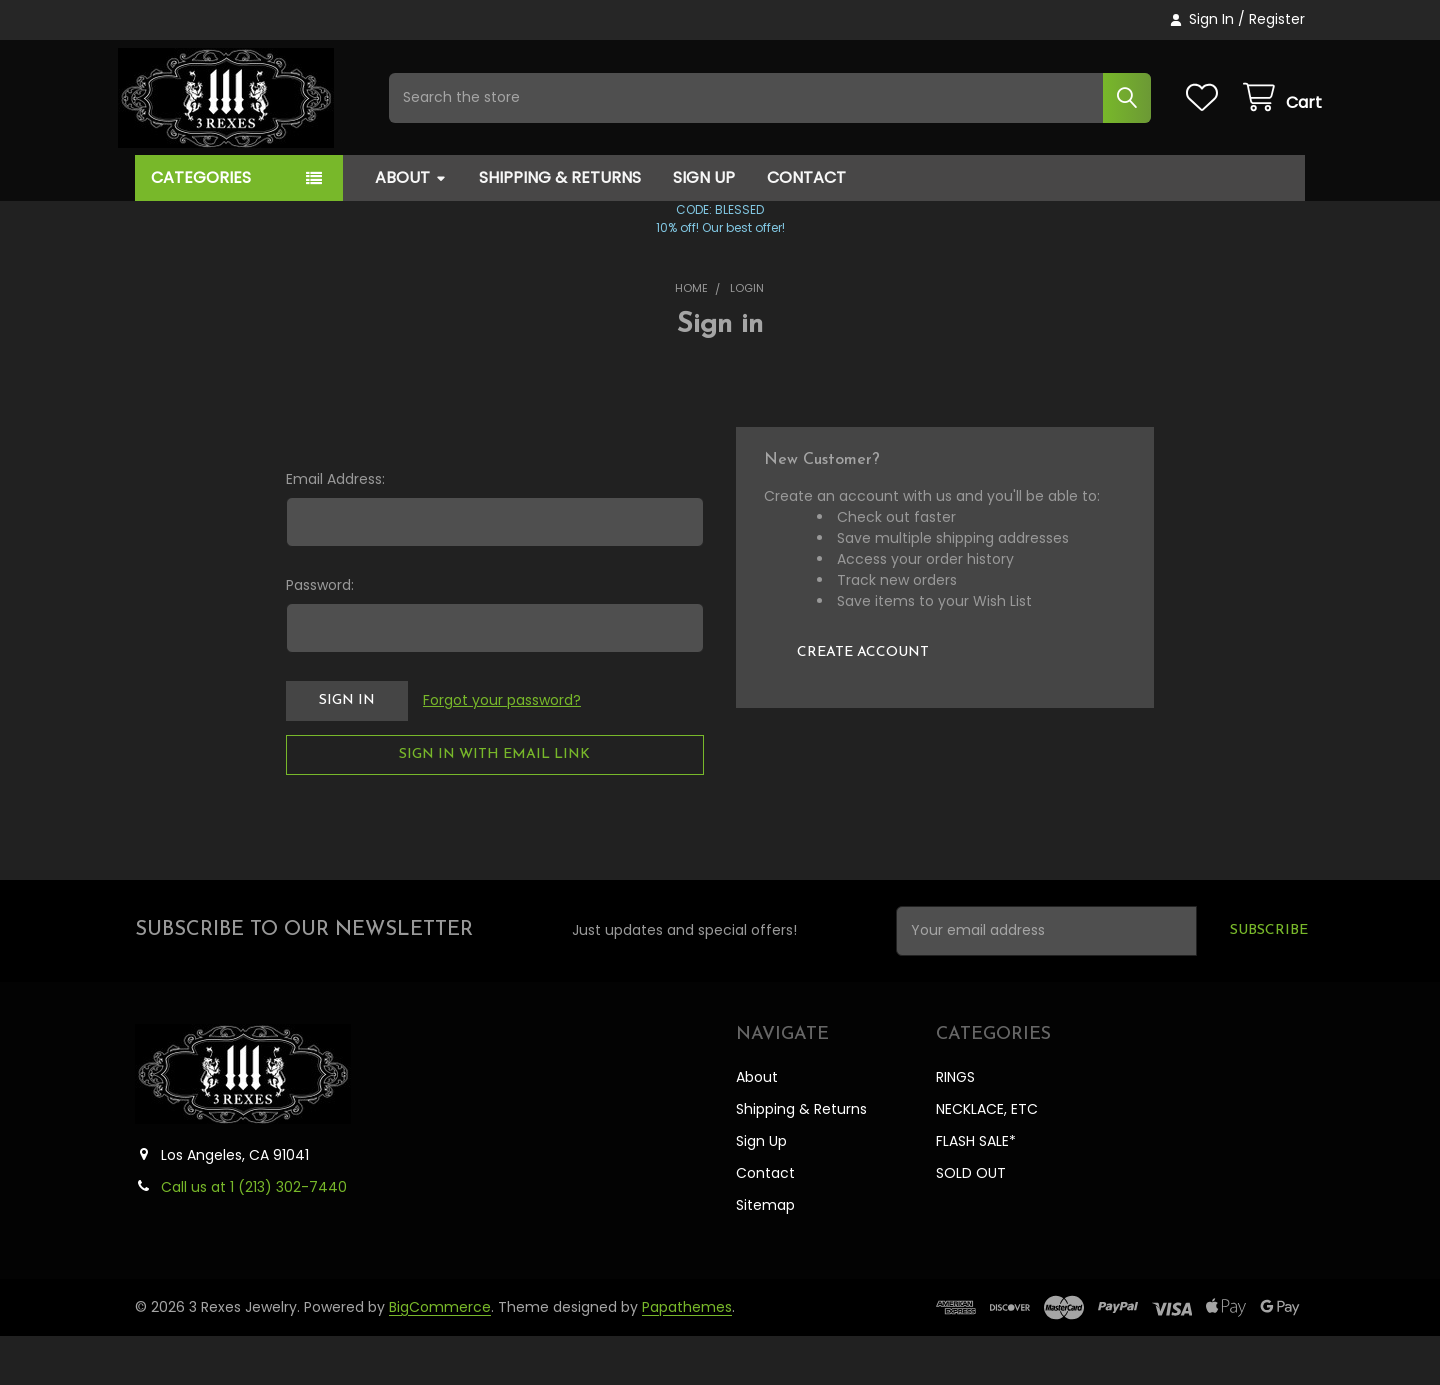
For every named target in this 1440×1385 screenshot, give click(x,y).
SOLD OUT (971, 1222)
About (411, 226)
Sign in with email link (494, 803)
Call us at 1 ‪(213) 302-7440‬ (254, 1236)
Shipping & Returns (560, 226)
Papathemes (687, 1356)
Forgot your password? (502, 749)
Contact (806, 226)
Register (1277, 19)
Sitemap (765, 1254)
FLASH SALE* (976, 1190)
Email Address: (335, 528)
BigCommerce (440, 1356)
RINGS (955, 1126)
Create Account (863, 701)
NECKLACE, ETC (987, 1158)
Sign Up (704, 226)
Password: (320, 634)
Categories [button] (201, 226)
